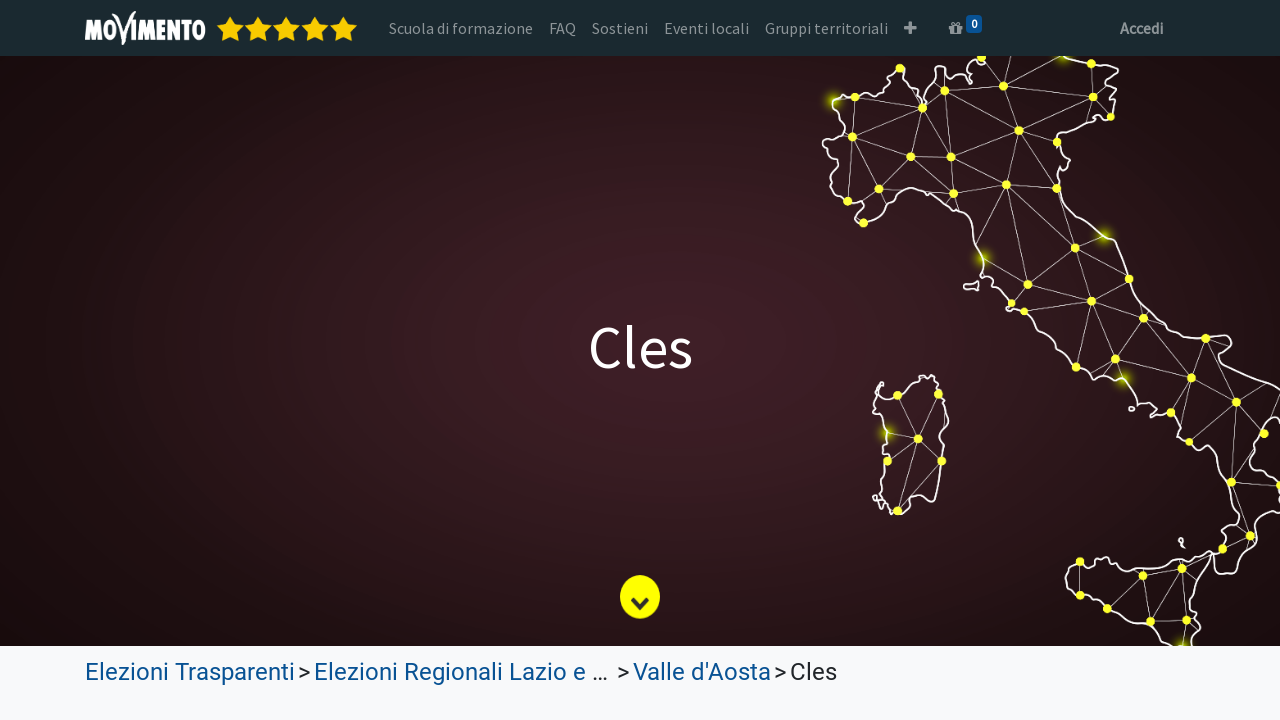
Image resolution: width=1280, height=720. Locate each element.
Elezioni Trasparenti (190, 672)
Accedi (1141, 28)
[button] (910, 28)
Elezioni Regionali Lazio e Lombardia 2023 (539, 672)
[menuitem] (461, 28)
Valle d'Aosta (702, 672)
